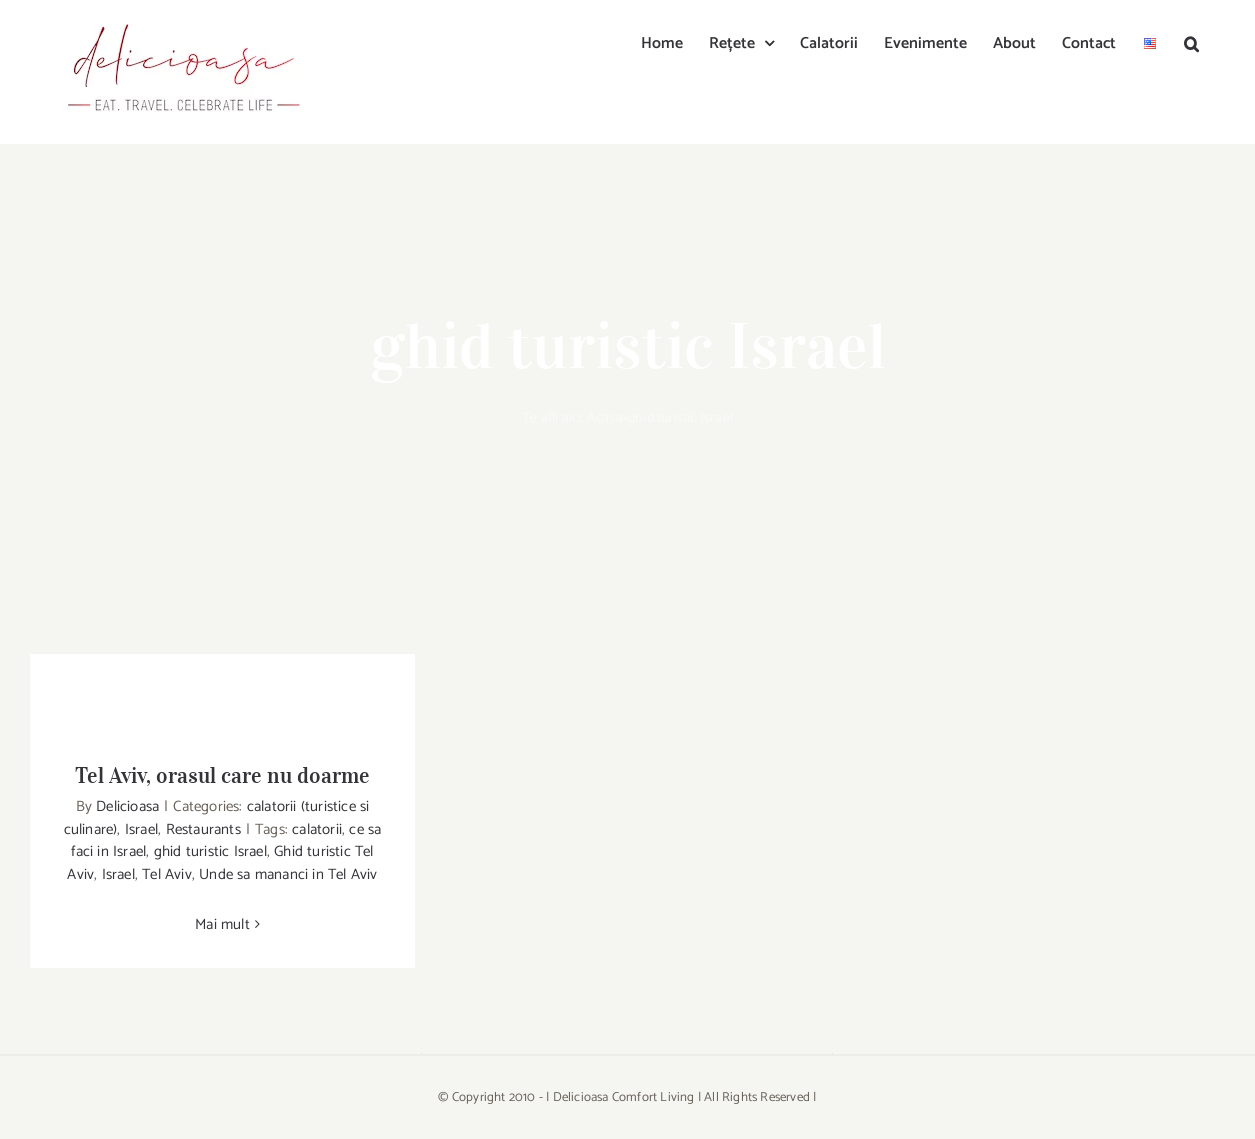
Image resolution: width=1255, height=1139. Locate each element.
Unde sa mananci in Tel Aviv (288, 874)
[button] (1191, 42)
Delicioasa (127, 806)
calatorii (317, 829)
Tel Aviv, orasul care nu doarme (222, 775)
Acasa (605, 418)
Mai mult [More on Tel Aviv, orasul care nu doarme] (222, 924)
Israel (141, 829)
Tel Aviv (167, 874)
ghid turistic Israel (210, 851)
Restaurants (203, 829)
